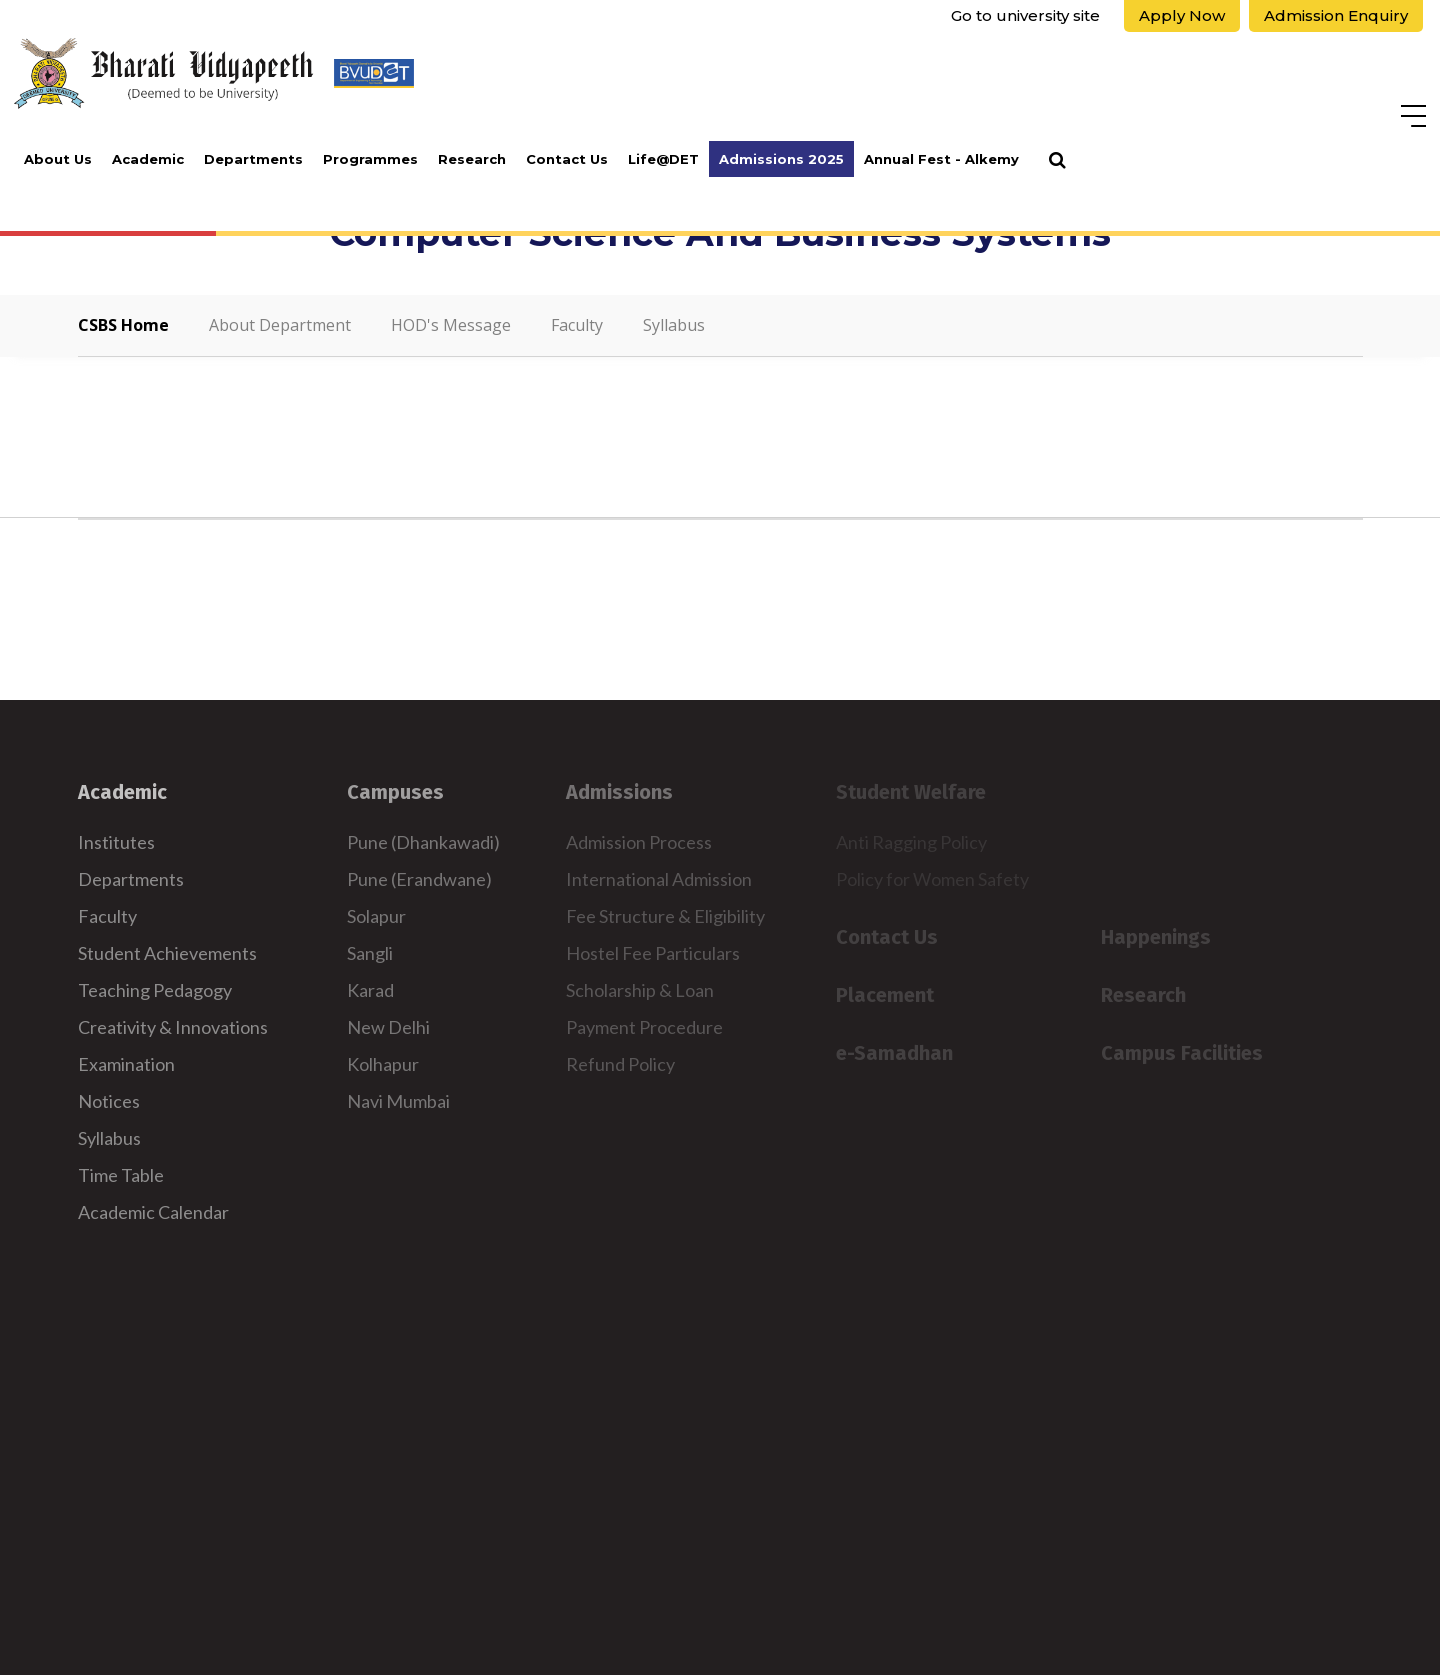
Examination (126, 1064)
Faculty (577, 325)
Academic (148, 159)
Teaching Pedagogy (155, 990)
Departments (253, 159)
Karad (370, 990)
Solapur (376, 916)
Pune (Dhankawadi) (423, 842)
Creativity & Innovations (173, 1027)
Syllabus (674, 325)
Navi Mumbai (398, 1101)
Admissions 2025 (781, 159)
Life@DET (663, 159)
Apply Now (1182, 15)
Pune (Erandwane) (419, 879)
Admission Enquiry (1336, 15)
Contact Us (567, 159)
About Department (280, 325)
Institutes (116, 842)
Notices (109, 1101)
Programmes (370, 159)
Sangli (370, 953)
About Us (58, 159)
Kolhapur (383, 1064)
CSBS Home (123, 325)
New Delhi (388, 1027)
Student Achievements (167, 953)
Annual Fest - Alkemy (941, 159)
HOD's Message (451, 325)
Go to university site (1025, 15)
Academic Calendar (153, 1212)
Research (472, 159)
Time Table (121, 1175)
